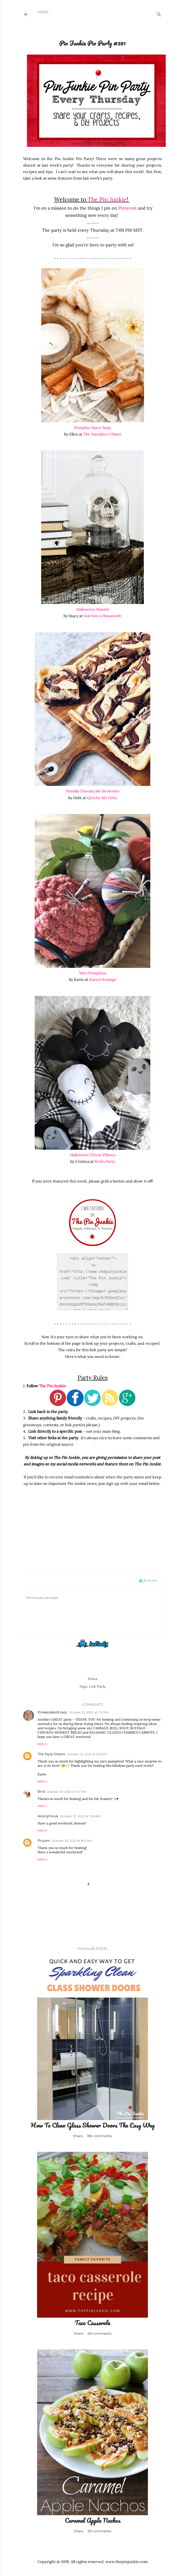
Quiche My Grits (102, 797)
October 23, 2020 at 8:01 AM (72, 1840)
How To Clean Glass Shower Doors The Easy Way (93, 2125)
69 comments (100, 2333)
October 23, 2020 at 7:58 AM (80, 1816)
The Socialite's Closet (102, 434)
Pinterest (60, 12)
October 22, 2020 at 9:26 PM (87, 1754)
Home (43, 12)
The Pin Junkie (107, 199)
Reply (42, 1744)
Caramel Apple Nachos (92, 2520)
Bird (41, 1791)
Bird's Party (105, 1161)
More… (79, 12)
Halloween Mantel (92, 609)
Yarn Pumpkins (92, 973)
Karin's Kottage (102, 979)
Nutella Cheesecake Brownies (92, 791)
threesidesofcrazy (52, 1712)
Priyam (44, 1840)
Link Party (97, 1686)
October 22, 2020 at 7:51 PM (88, 1712)
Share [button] (92, 1679)
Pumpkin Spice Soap (92, 427)
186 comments (99, 2136)
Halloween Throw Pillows (92, 1154)
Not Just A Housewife (102, 615)
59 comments (99, 2531)
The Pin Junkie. (53, 1385)
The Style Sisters (51, 1754)
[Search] (159, 13)
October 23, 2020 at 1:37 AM (66, 1791)
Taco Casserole (92, 2323)
